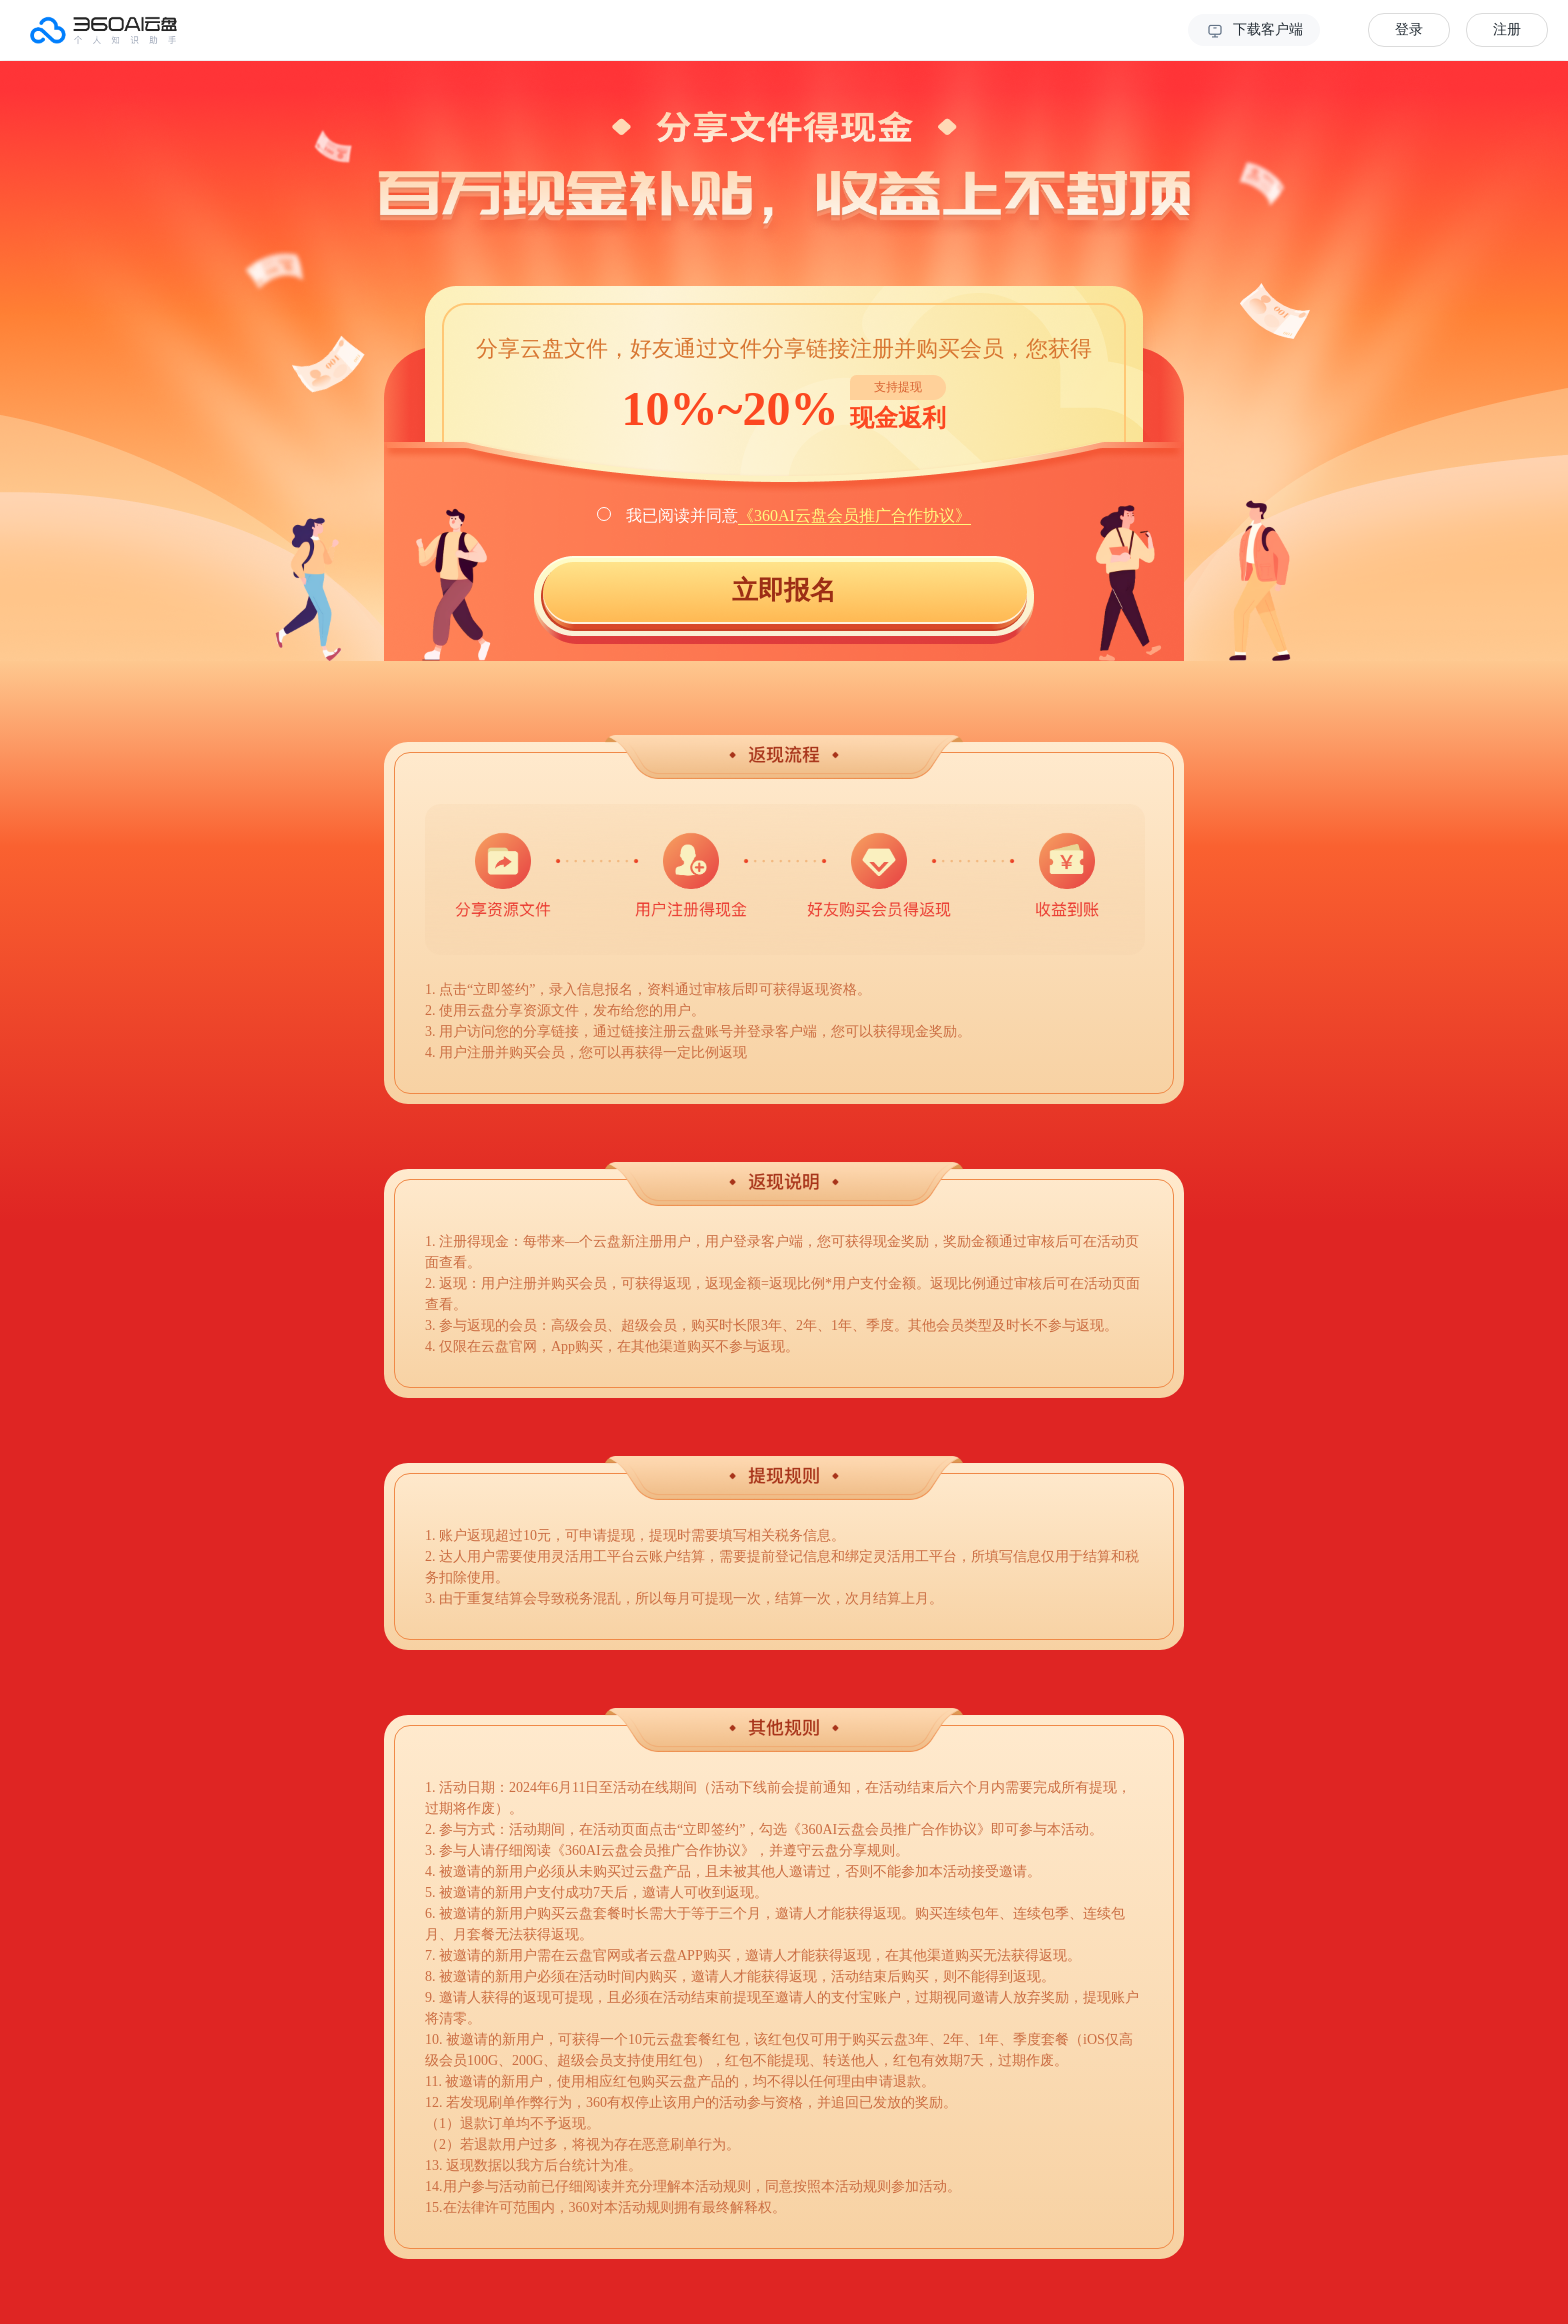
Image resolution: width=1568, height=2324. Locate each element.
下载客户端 (1254, 31)
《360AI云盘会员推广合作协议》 (854, 515)
